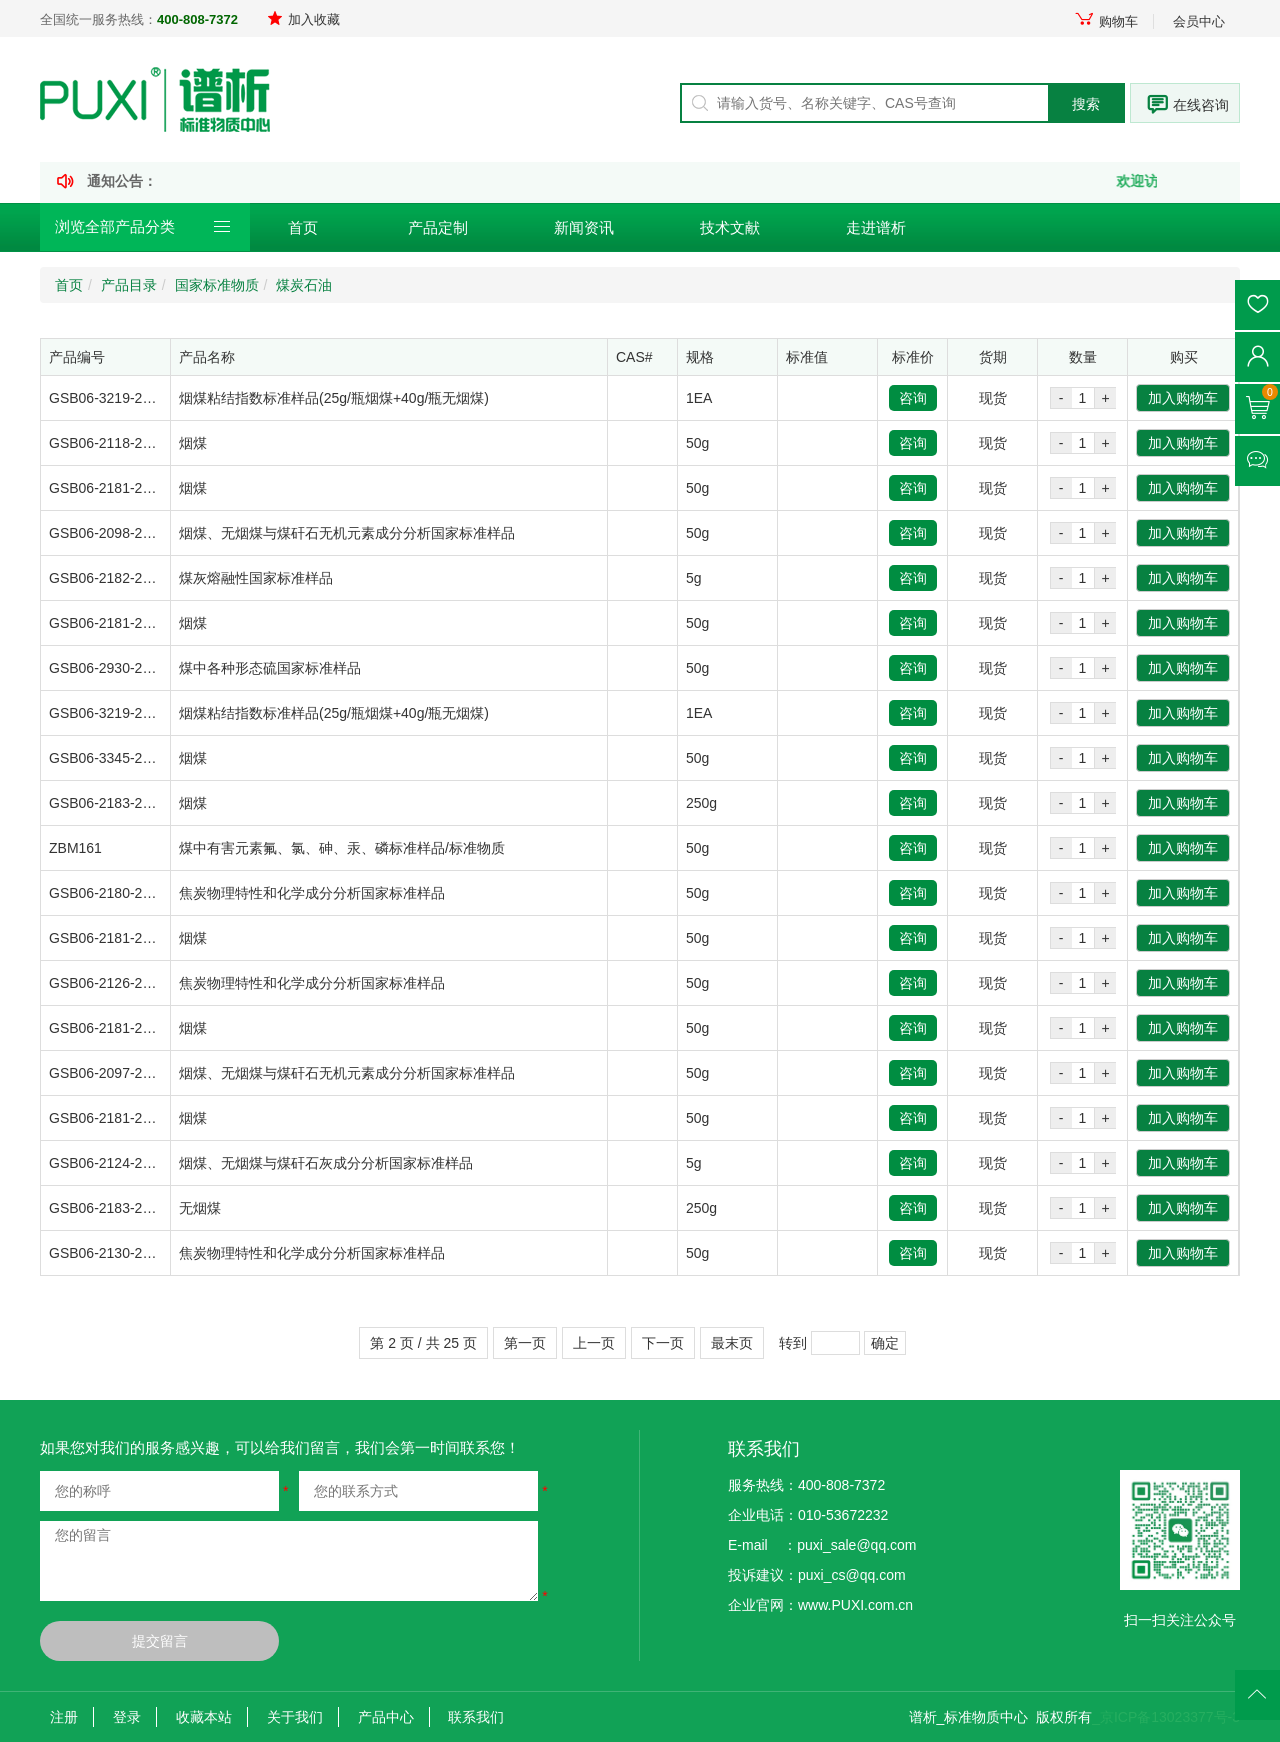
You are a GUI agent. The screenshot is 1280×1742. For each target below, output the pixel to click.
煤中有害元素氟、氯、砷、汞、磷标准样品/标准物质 (342, 848)
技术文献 (730, 227)
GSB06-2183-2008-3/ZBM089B (146, 803)
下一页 (663, 1343)
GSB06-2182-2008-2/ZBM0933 (146, 578)
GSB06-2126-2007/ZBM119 (136, 983)
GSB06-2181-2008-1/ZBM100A (146, 938)
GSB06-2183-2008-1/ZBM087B (146, 1208)
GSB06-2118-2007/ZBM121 (136, 443)
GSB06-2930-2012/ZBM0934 (139, 668)
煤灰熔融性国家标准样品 (256, 578)
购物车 (1106, 21)
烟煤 (193, 443)
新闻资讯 (584, 227)
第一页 (525, 1343)
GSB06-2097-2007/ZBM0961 (139, 1073)
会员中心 (1199, 21)
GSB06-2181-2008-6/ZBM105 (142, 1028)
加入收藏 (303, 19)
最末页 (732, 1343)
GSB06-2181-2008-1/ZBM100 (142, 623)
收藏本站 (204, 1717)
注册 (64, 1717)
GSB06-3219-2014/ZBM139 (136, 713)
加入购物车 (1183, 398)
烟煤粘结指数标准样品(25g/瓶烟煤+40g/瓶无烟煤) (334, 398)
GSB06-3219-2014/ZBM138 (136, 398)
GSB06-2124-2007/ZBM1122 (139, 1163)
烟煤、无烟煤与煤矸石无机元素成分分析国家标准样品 (347, 533)
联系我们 (476, 1717)
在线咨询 (1201, 105)
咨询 (913, 398)
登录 (127, 1717)
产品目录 (129, 285)
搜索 (1086, 104)
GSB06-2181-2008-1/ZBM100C (147, 488)
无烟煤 (200, 1208)
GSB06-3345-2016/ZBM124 (136, 758)
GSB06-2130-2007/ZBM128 (136, 1253)
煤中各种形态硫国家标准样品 (270, 668)
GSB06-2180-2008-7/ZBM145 (142, 893)
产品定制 (438, 227)
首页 (303, 227)
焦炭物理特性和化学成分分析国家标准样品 (312, 893)
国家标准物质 (217, 285)
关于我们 (295, 1717)
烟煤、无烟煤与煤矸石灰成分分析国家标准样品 (326, 1163)
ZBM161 (75, 848)
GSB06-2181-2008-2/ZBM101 (142, 1118)
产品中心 (386, 1717)
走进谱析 (876, 227)
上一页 (594, 1343)
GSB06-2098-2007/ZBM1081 (139, 533)
